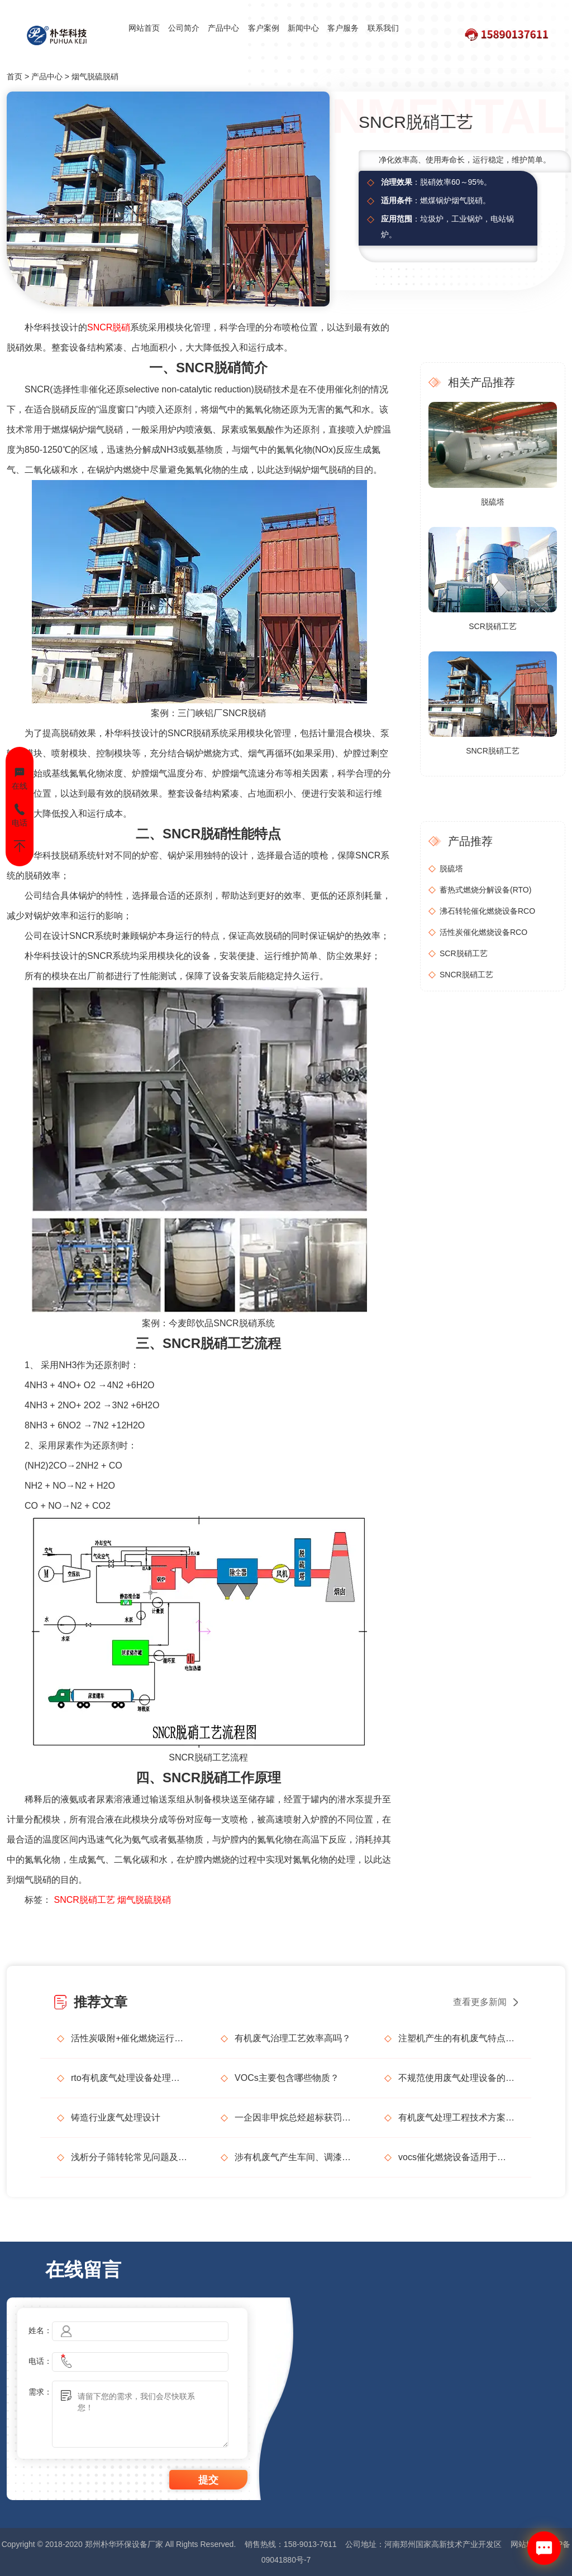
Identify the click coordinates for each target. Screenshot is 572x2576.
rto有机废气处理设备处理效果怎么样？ (129, 2078)
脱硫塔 (492, 501)
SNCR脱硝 (108, 327)
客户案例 (263, 27)
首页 (14, 76)
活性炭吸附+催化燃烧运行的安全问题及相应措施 (129, 2038)
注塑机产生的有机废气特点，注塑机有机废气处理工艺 (456, 2038)
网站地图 (526, 2544)
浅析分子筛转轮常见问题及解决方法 (129, 2157)
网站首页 (144, 27)
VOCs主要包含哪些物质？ (287, 2078)
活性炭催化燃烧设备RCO (483, 932)
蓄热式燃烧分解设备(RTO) (485, 889)
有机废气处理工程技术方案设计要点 (456, 2117)
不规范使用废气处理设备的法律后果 (456, 2078)
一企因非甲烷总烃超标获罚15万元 (293, 2117)
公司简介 (183, 27)
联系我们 (383, 27)
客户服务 (343, 27)
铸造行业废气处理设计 (115, 2117)
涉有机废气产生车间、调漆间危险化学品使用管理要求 (293, 2157)
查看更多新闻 (480, 2002)
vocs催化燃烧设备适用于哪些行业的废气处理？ (456, 2157)
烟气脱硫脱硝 (95, 76)
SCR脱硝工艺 (493, 626)
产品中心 (223, 27)
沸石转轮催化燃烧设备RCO (487, 910)
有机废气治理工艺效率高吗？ (293, 2038)
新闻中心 (303, 27)
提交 (208, 2480)
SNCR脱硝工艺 (84, 1900)
